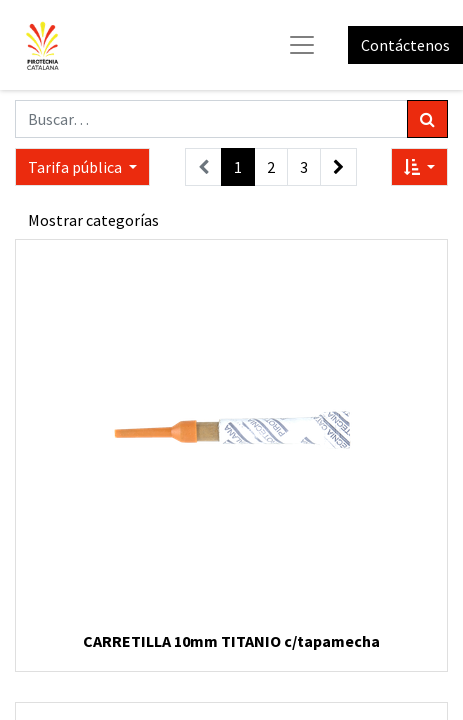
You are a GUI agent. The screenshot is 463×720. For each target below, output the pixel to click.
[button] (419, 167)
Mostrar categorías (93, 220)
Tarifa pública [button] (76, 167)
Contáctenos (405, 45)
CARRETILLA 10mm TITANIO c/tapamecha (231, 641)
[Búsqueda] (427, 119)
